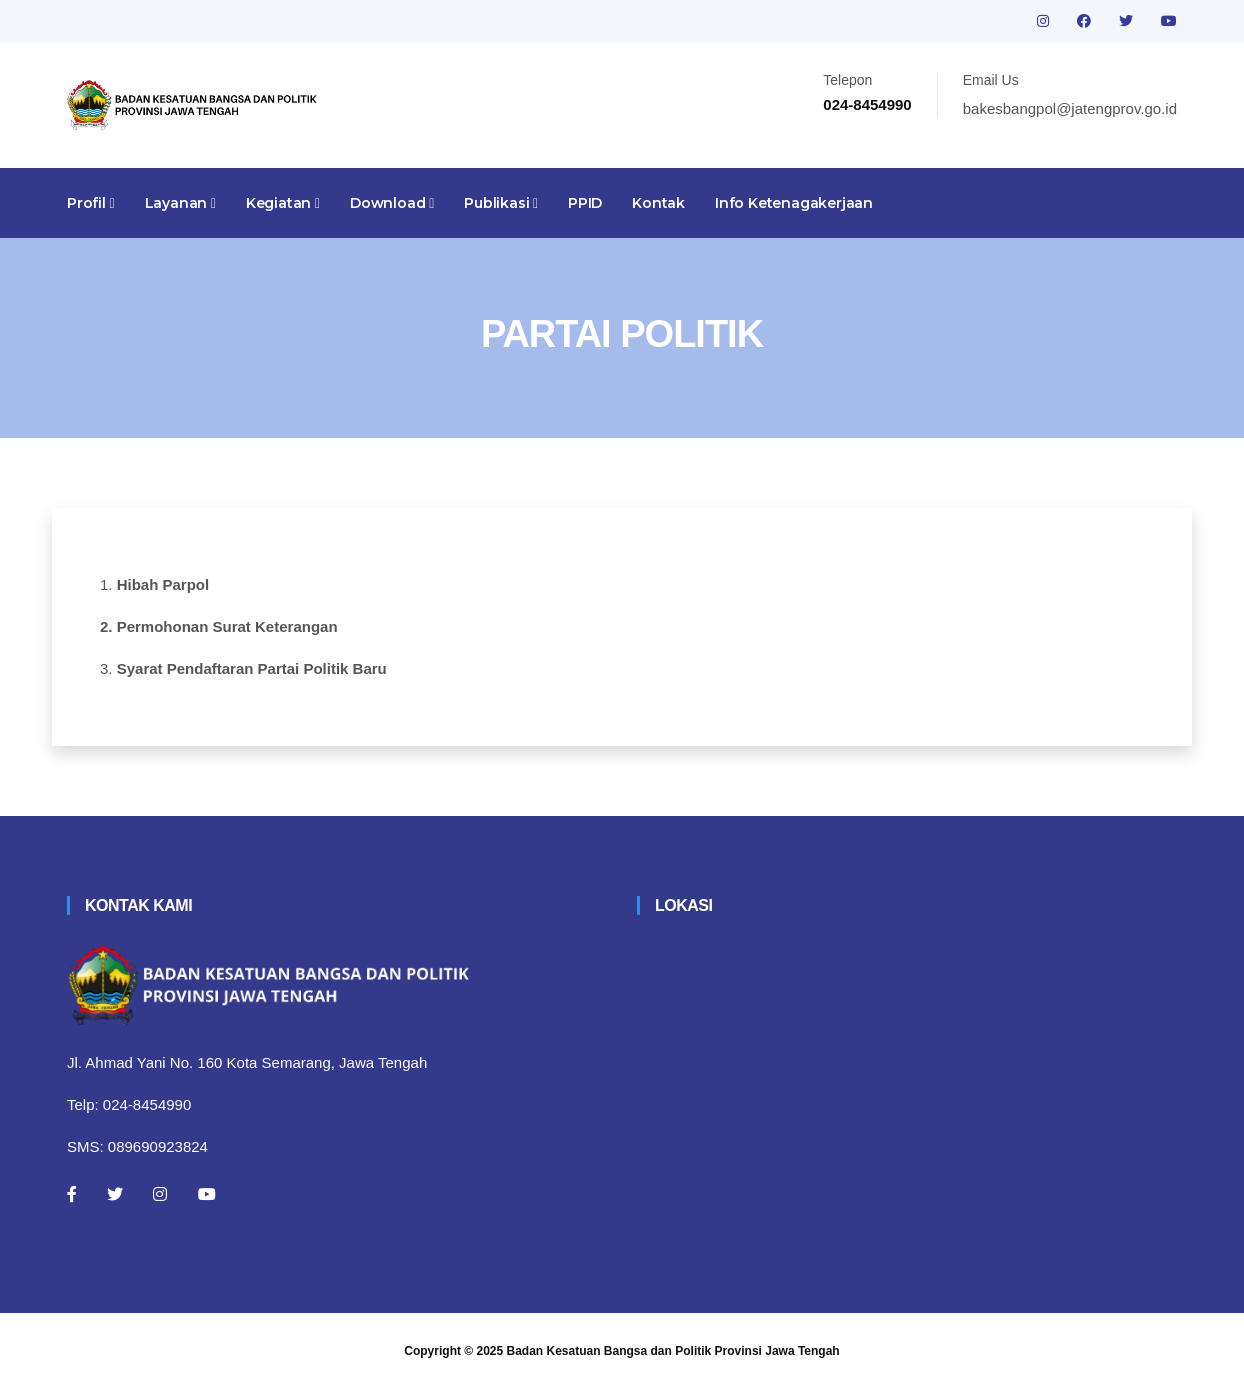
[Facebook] (72, 1194)
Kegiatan (283, 203)
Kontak (658, 203)
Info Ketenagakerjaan (794, 203)
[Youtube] (207, 1194)
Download (392, 203)
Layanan (180, 203)
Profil (91, 203)
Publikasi (501, 203)
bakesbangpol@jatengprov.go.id (1070, 108)
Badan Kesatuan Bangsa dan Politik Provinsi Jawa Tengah (673, 1351)
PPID (585, 203)
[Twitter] (115, 1194)
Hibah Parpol (163, 584)
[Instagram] (160, 1194)
